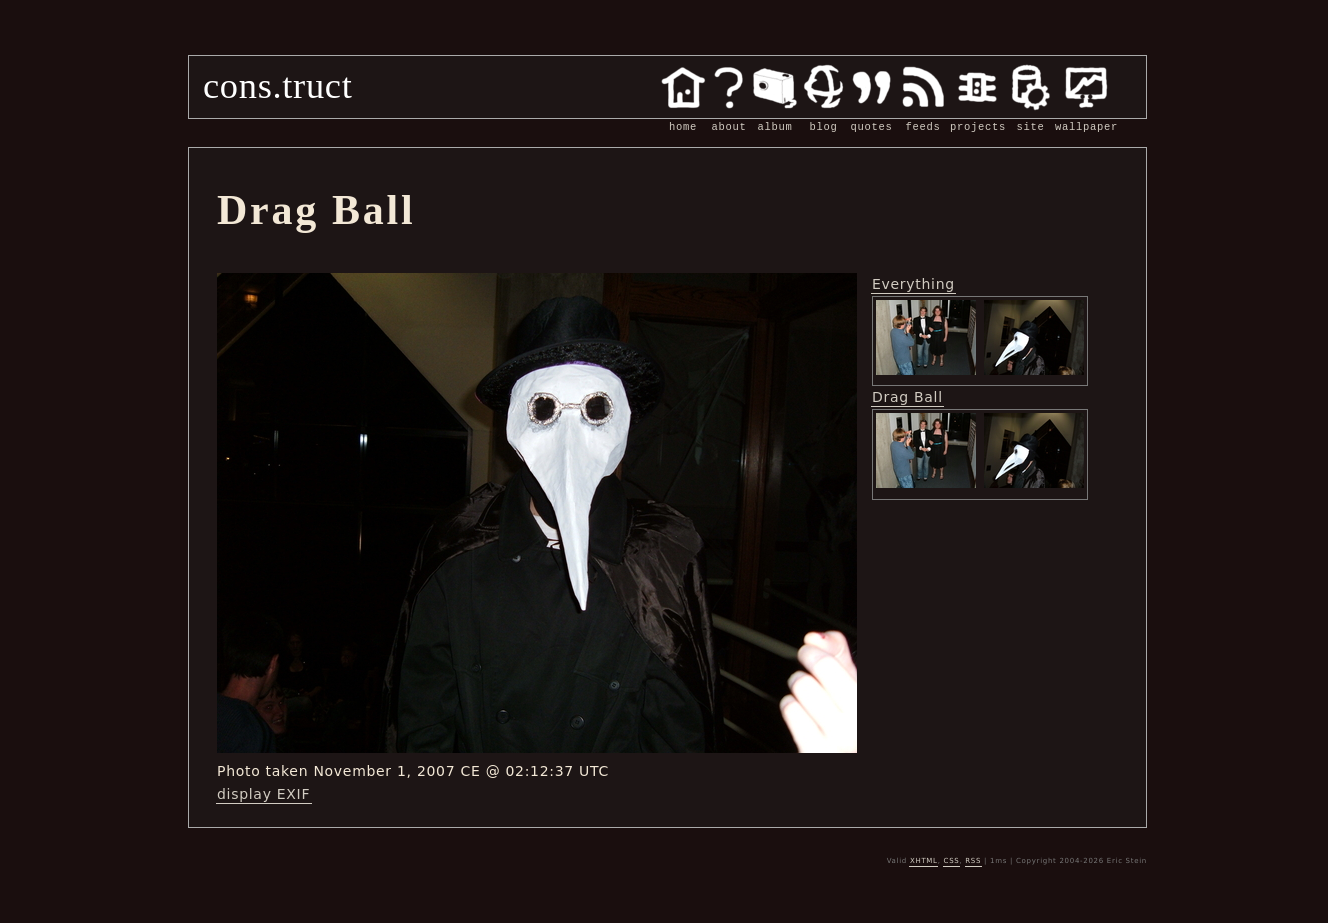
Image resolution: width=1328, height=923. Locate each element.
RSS (973, 861)
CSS (952, 861)
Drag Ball (907, 397)
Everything (913, 284)
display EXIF (263, 794)
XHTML (924, 861)
